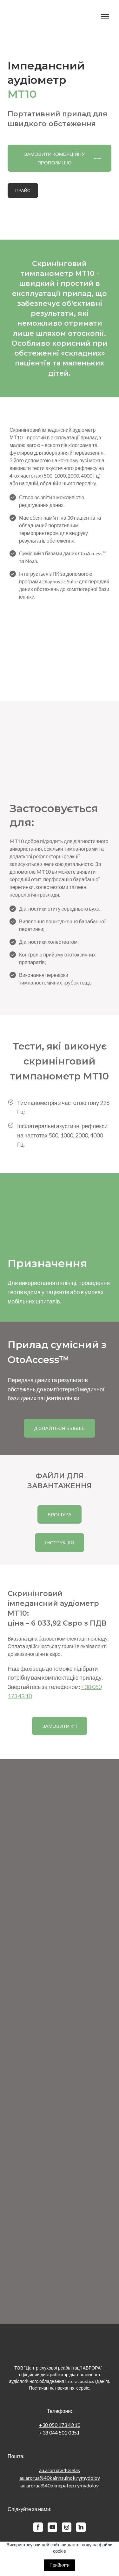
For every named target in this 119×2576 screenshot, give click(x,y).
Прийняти (59, 2565)
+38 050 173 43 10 (59, 2425)
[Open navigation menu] (105, 16)
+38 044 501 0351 (59, 2432)
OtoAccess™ (92, 553)
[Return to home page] (53, 16)
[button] (59, 158)
